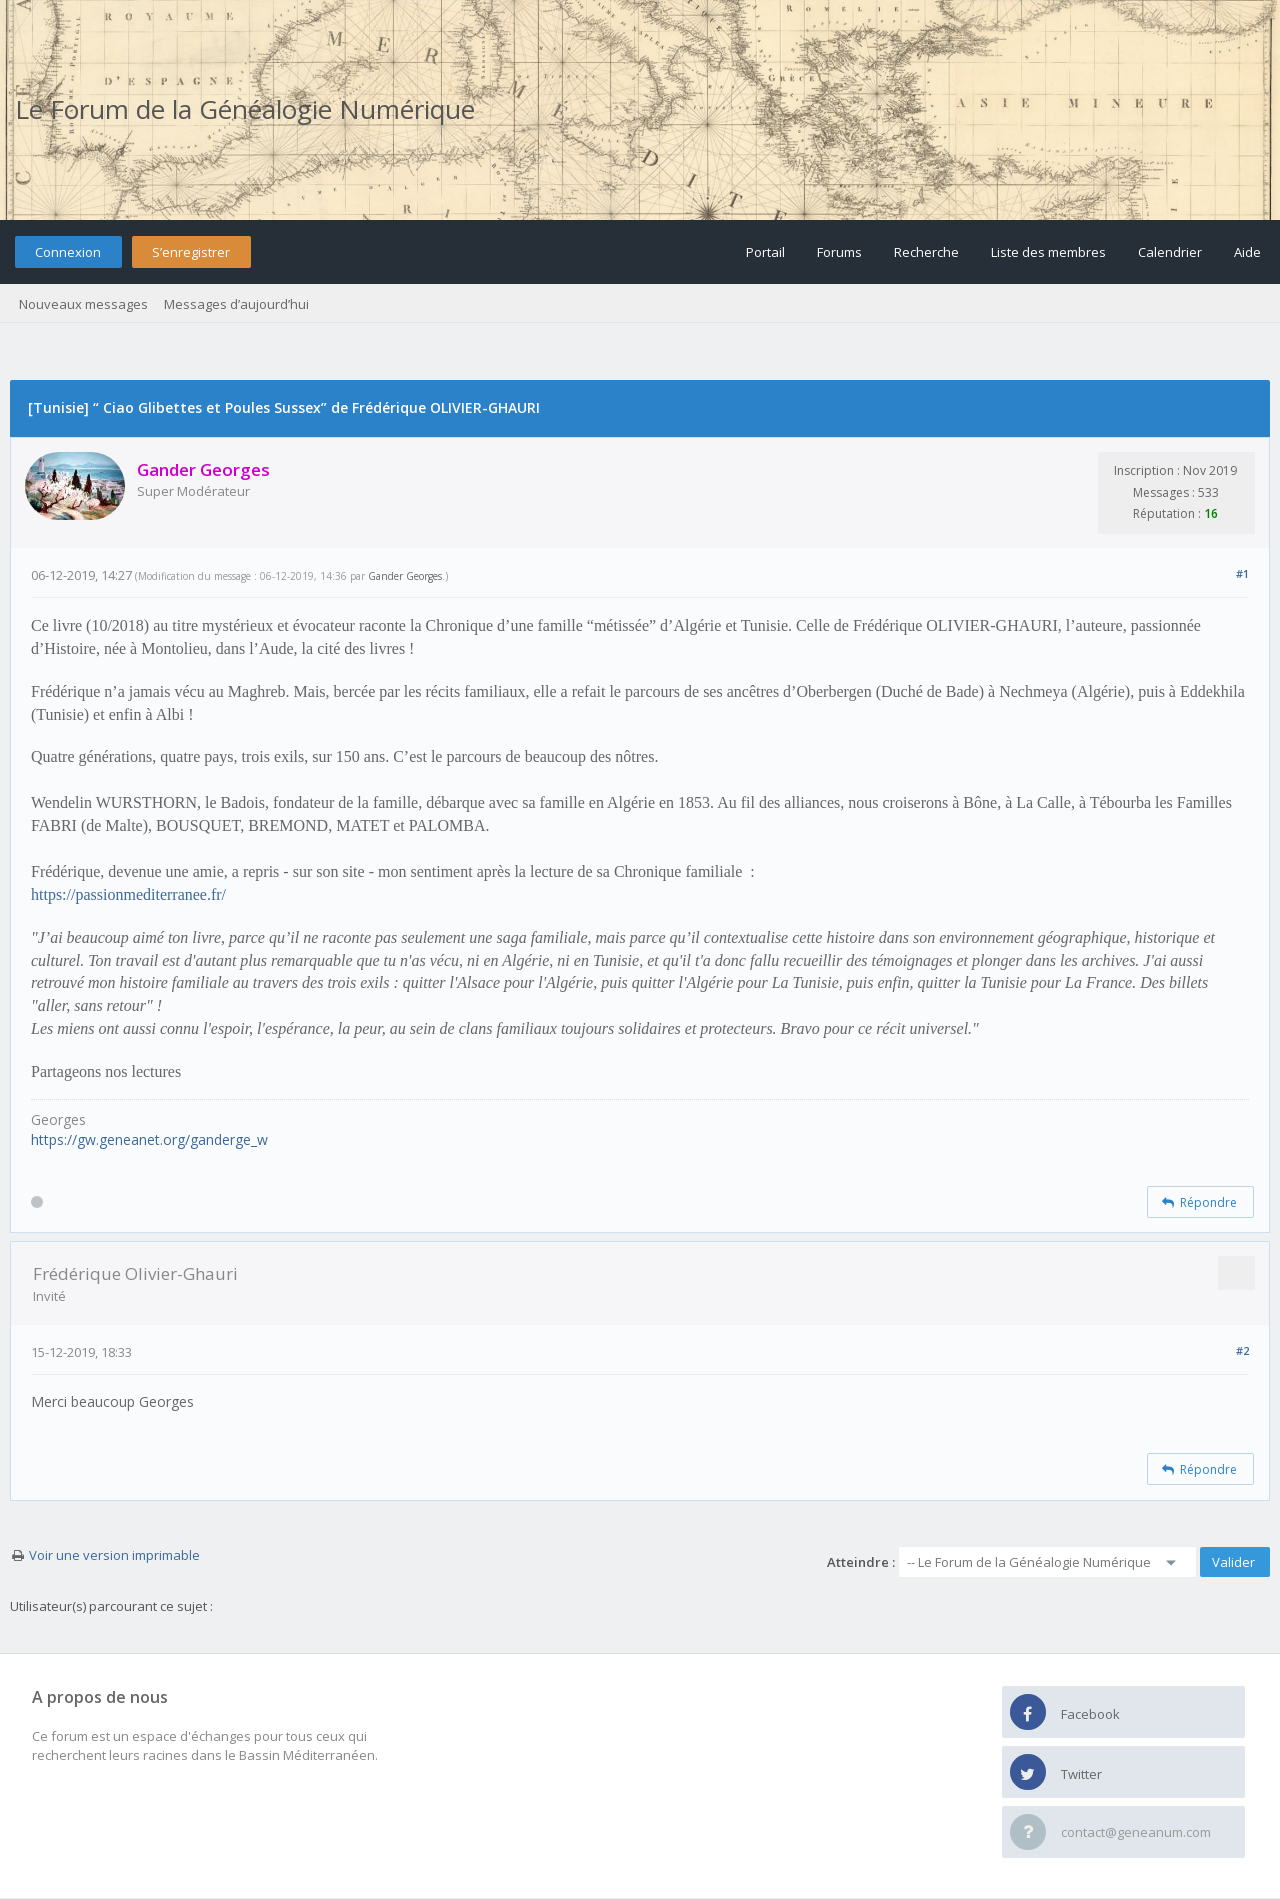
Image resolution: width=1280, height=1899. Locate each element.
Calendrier (1170, 252)
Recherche (926, 252)
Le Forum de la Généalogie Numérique (245, 109)
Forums (839, 252)
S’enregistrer (191, 252)
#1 (1242, 573)
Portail (765, 252)
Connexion (68, 252)
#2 (1242, 1350)
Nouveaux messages (83, 304)
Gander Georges (405, 576)
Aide (1247, 252)
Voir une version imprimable (114, 1555)
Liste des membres (1048, 252)
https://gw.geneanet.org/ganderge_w (149, 1139)
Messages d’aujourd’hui (236, 304)
